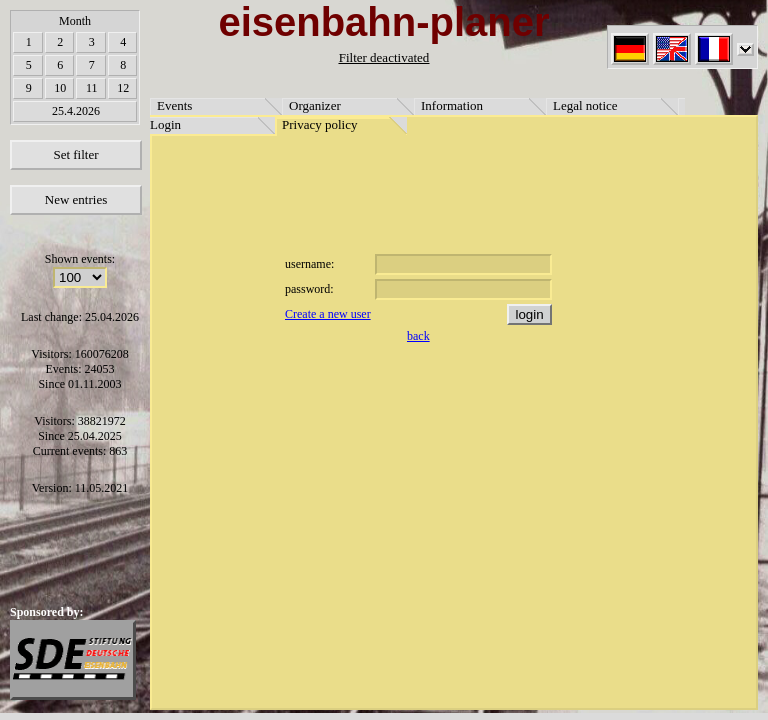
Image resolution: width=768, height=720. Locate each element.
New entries (76, 199)
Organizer (315, 105)
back (418, 336)
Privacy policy (319, 124)
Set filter (75, 154)
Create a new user (328, 314)
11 (92, 88)
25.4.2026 (76, 111)
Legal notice (585, 105)
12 (123, 88)
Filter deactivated (384, 57)
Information (452, 105)
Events (174, 105)
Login (165, 124)
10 (60, 88)
